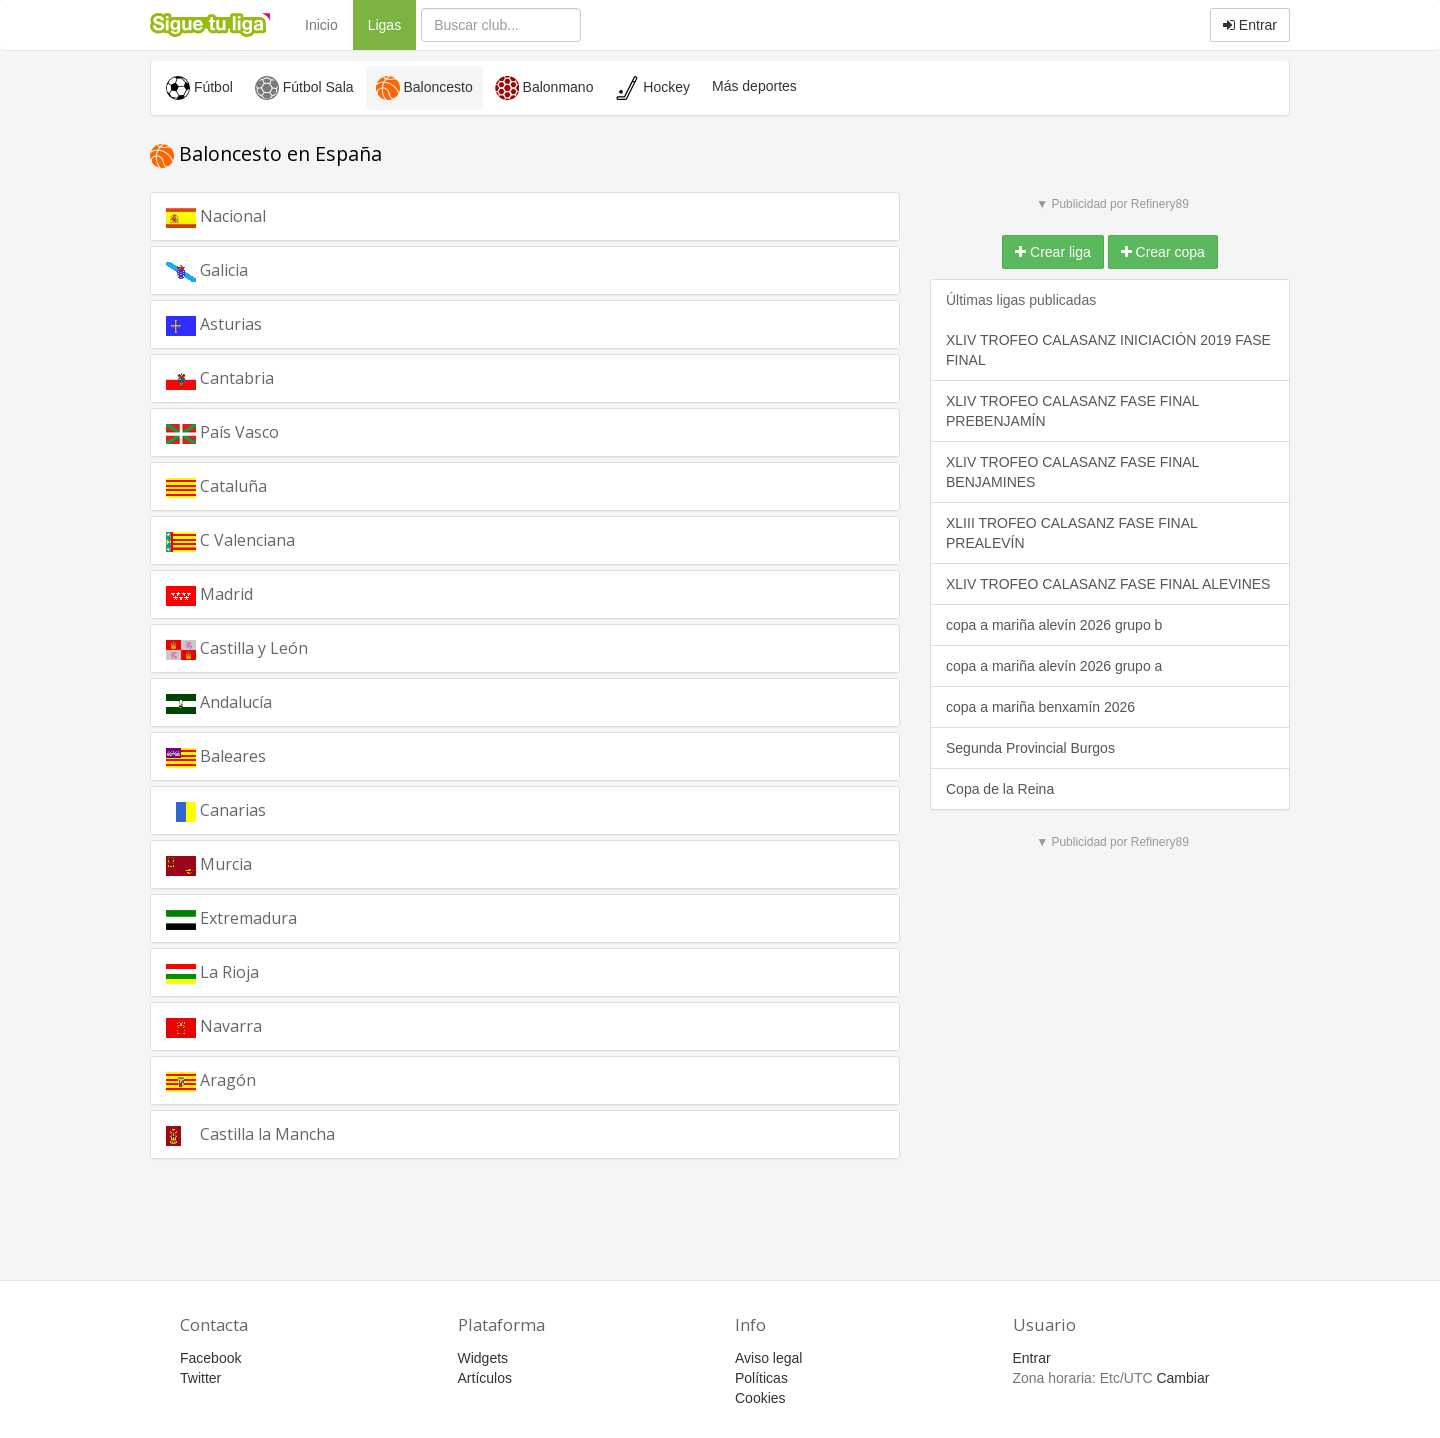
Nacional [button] (248, 215)
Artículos (485, 1378)
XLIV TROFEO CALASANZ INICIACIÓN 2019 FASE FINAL (1108, 350)
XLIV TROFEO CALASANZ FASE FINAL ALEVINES (1108, 584)
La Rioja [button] (230, 977)
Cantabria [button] (256, 377)
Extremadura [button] (279, 917)
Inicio (321, 25)
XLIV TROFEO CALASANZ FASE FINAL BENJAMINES (1072, 472)
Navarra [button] (244, 1025)
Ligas (392, 23)
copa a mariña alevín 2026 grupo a (1054, 666)
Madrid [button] (235, 593)
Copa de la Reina (1000, 789)
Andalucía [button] (254, 701)
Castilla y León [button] (263, 653)
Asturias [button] (244, 323)
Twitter (200, 1378)
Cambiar (1182, 1378)
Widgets (483, 1358)
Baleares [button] (248, 755)
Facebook (210, 1358)
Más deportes (754, 86)
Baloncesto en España (266, 153)
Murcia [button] (234, 863)
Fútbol (199, 88)
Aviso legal (768, 1358)
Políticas (761, 1378)
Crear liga (1053, 252)
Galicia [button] (230, 269)
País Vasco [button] (244, 437)
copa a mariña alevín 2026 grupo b (1054, 625)
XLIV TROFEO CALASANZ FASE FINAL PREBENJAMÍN (1072, 411)
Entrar (1250, 25)
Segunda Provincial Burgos (1030, 748)
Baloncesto (424, 88)
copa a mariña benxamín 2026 (1040, 707)
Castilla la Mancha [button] (280, 1139)
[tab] (525, 216)
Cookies (760, 1398)
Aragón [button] (238, 1079)
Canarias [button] (248, 809)
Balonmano (544, 88)
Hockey (652, 88)
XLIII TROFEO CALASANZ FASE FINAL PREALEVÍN (1072, 533)
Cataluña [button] (249, 485)
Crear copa (1163, 252)
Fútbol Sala (304, 88)
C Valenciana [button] (270, 545)
